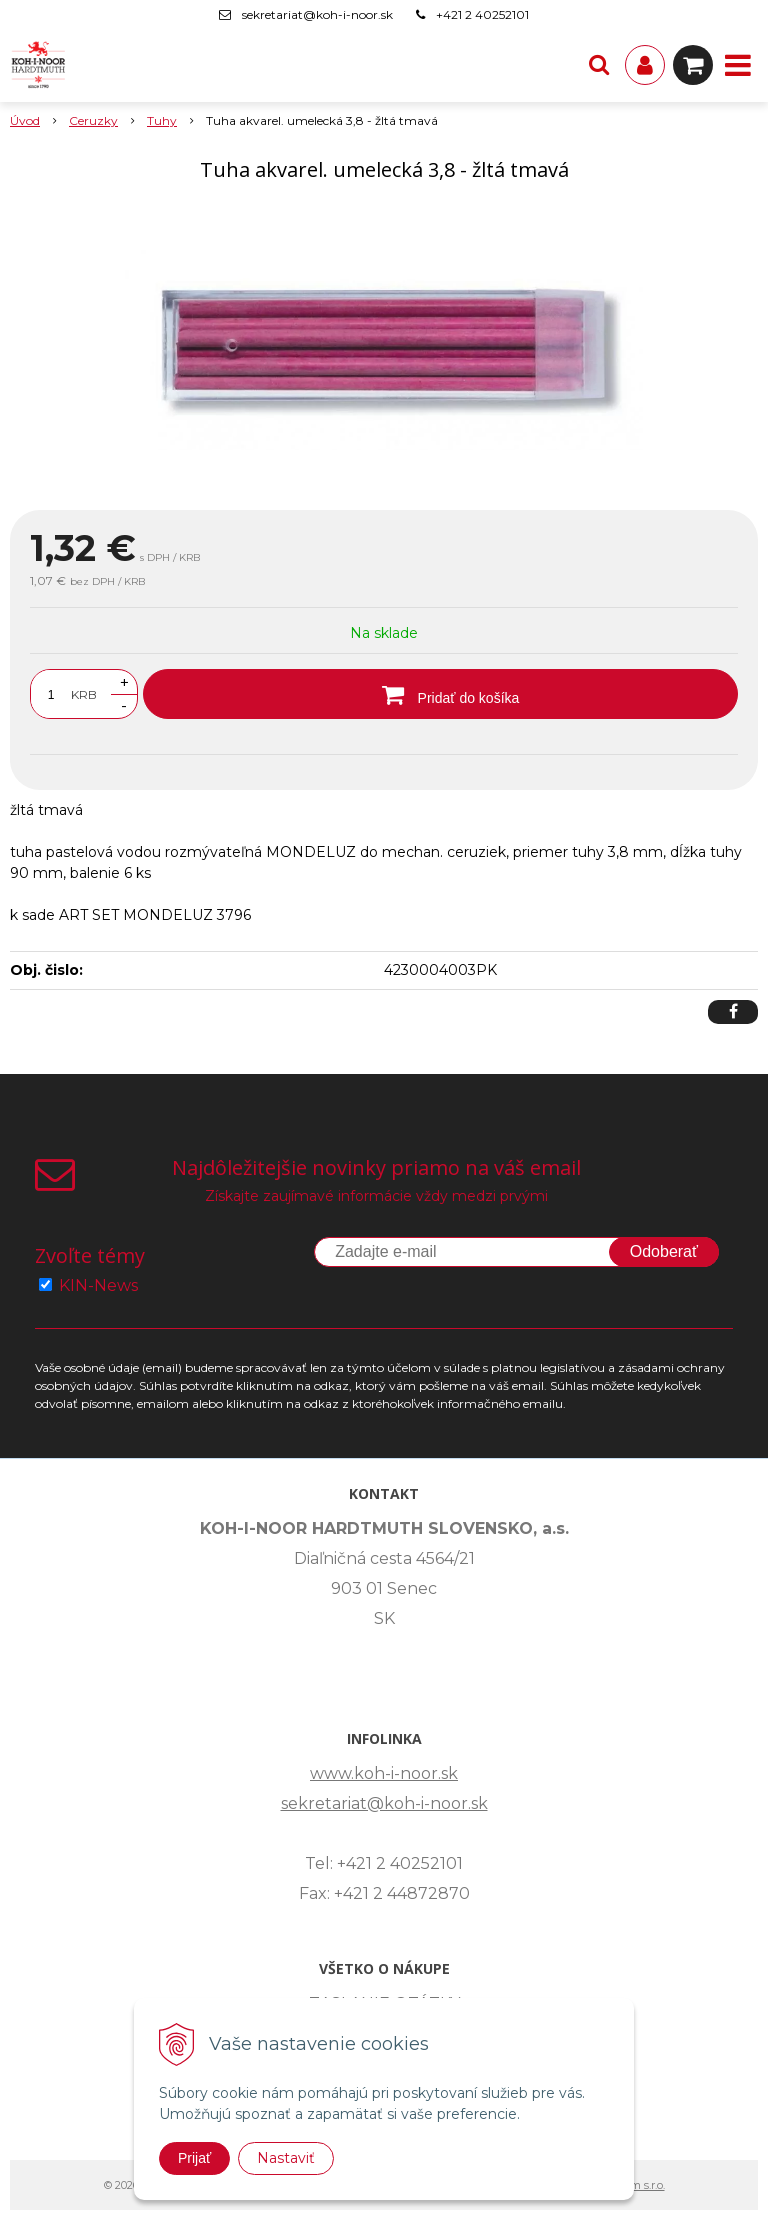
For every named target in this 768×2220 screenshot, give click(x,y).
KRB (84, 694)
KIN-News (98, 1285)
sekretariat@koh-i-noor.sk (317, 14)
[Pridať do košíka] (440, 694)
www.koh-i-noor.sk (384, 1773)
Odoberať (664, 1251)
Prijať (194, 2158)
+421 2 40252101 (482, 14)
